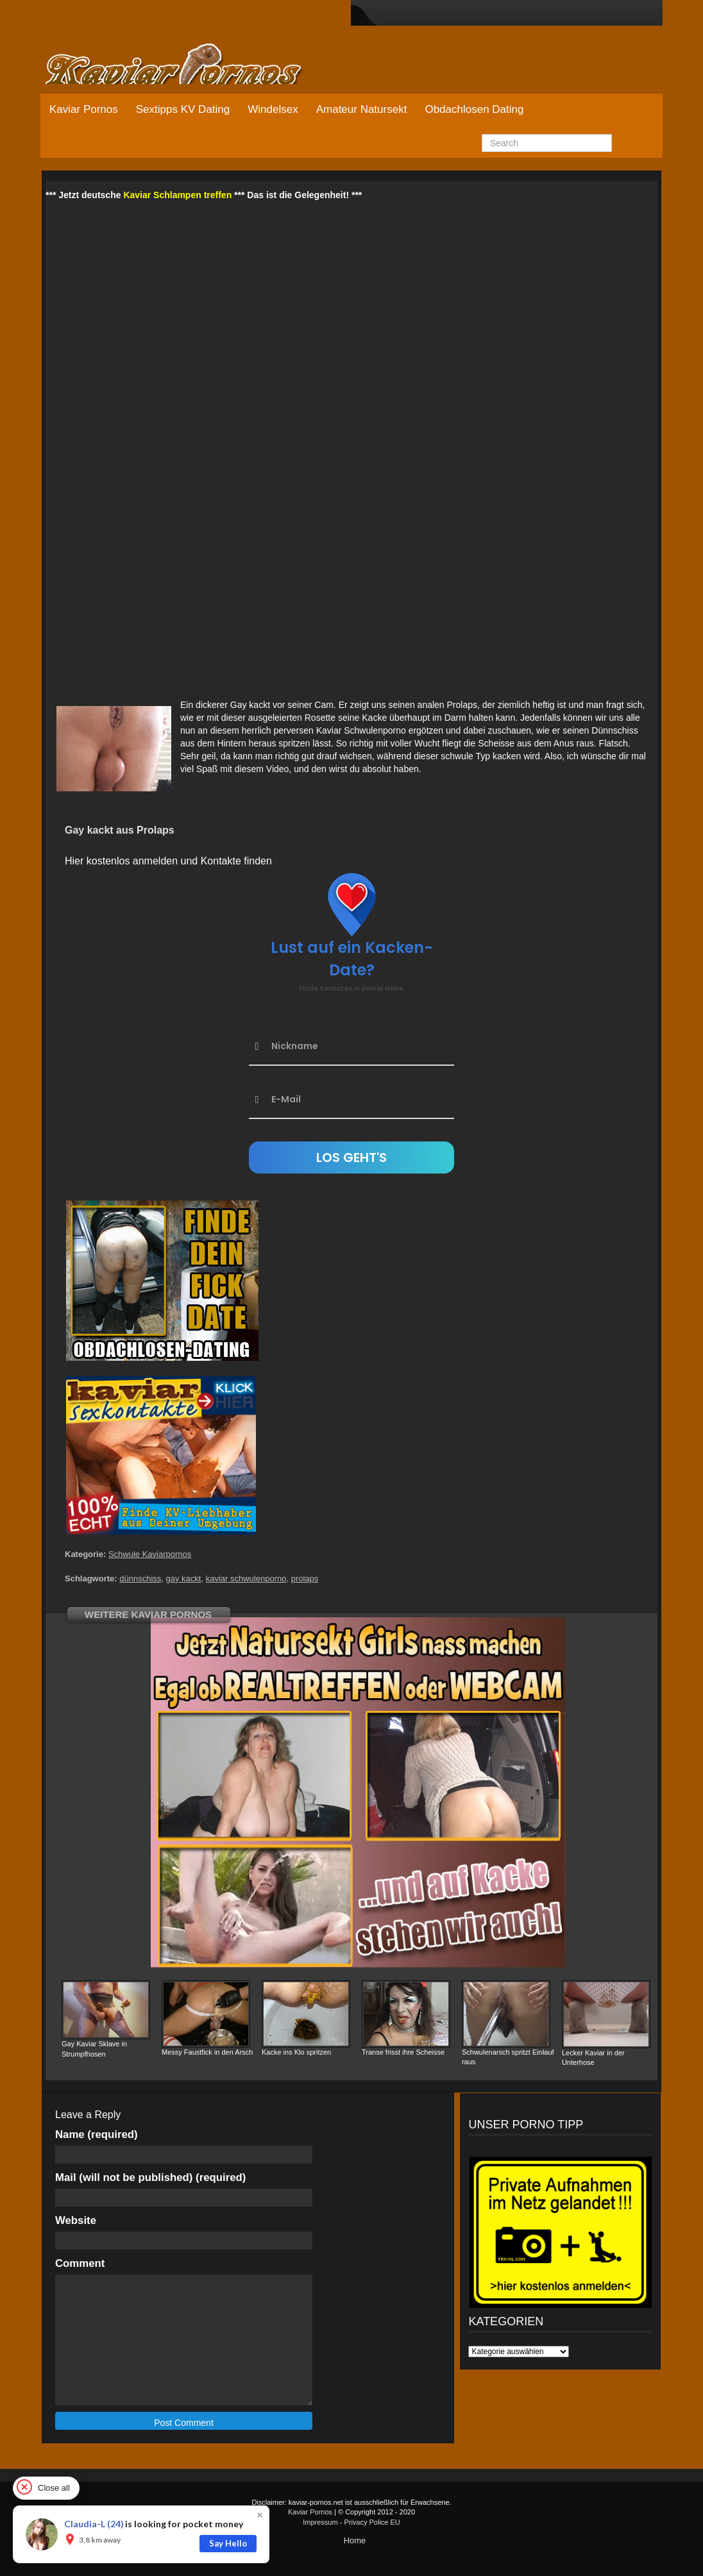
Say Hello (228, 2543)
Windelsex (273, 109)
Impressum (320, 2522)
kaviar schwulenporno (246, 1578)
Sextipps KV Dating (183, 109)
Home (355, 2540)
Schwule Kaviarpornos (149, 1554)
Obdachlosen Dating (474, 109)
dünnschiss (140, 1578)
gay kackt (183, 1578)
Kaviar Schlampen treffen (177, 195)
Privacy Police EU (372, 2522)
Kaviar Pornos (83, 109)
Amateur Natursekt (361, 109)
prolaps (305, 1578)
